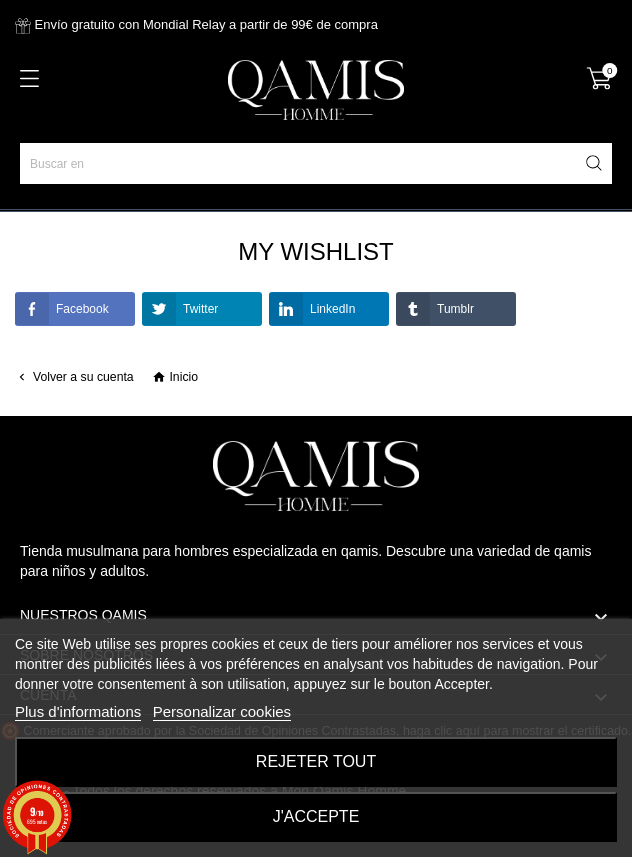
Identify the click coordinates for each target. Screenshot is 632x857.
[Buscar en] (316, 163)
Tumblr (435, 309)
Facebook (62, 309)
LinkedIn (312, 309)
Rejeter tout (316, 761)
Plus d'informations (78, 711)
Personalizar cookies (222, 711)
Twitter (180, 309)
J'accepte (316, 816)
